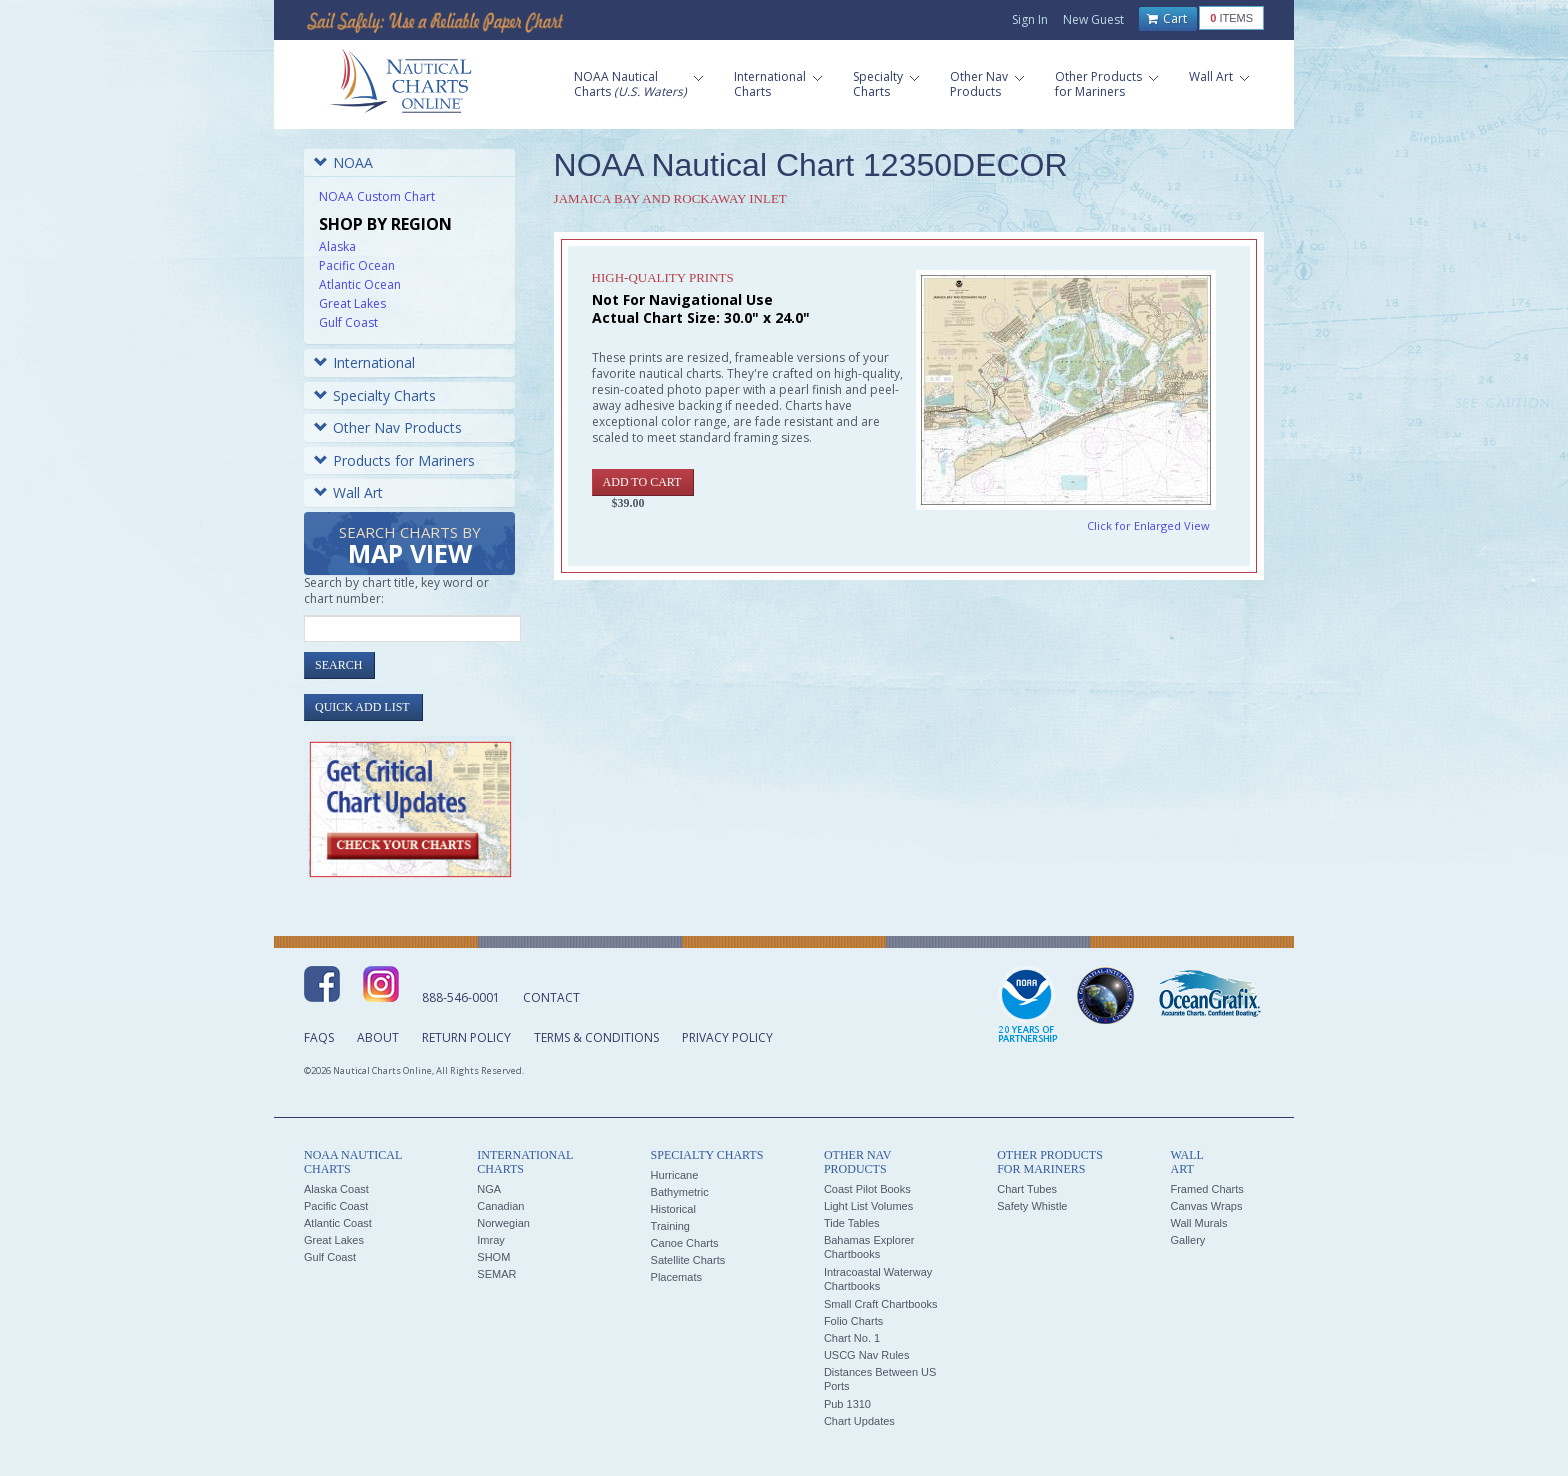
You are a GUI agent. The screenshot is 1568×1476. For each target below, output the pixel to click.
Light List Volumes (868, 1206)
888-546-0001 (461, 997)
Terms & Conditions (596, 1037)
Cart (1167, 19)
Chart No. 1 (852, 1338)
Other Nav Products (388, 427)
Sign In (1030, 19)
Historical (673, 1209)
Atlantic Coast (338, 1223)
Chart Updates (859, 1421)
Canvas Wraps (1206, 1206)
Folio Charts (853, 1321)
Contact (551, 997)
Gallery (1187, 1240)
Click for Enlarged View (1148, 525)
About (378, 1037)
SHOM (493, 1257)
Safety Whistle (1032, 1206)
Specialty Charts (375, 395)
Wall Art (348, 492)
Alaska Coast (336, 1189)
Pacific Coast (336, 1206)
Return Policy (466, 1037)
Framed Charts (1206, 1189)
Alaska (337, 246)
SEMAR (496, 1274)
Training (670, 1226)
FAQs (319, 1037)
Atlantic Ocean (360, 284)
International (364, 362)
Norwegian (503, 1223)
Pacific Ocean (357, 265)
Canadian (500, 1206)
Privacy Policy (727, 1037)
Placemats (676, 1277)
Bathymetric (680, 1192)
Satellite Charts (688, 1260)
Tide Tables (852, 1223)
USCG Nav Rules (867, 1355)
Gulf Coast (348, 322)
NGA (489, 1189)
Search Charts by (410, 546)
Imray (491, 1240)
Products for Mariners (394, 460)
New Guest (1093, 19)
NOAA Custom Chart (377, 196)
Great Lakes (352, 303)
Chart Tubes (1027, 1189)
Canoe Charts (685, 1243)
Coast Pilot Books (867, 1189)
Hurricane (675, 1175)
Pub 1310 (847, 1404)
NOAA (343, 162)
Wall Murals (1198, 1223)
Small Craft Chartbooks (881, 1304)
